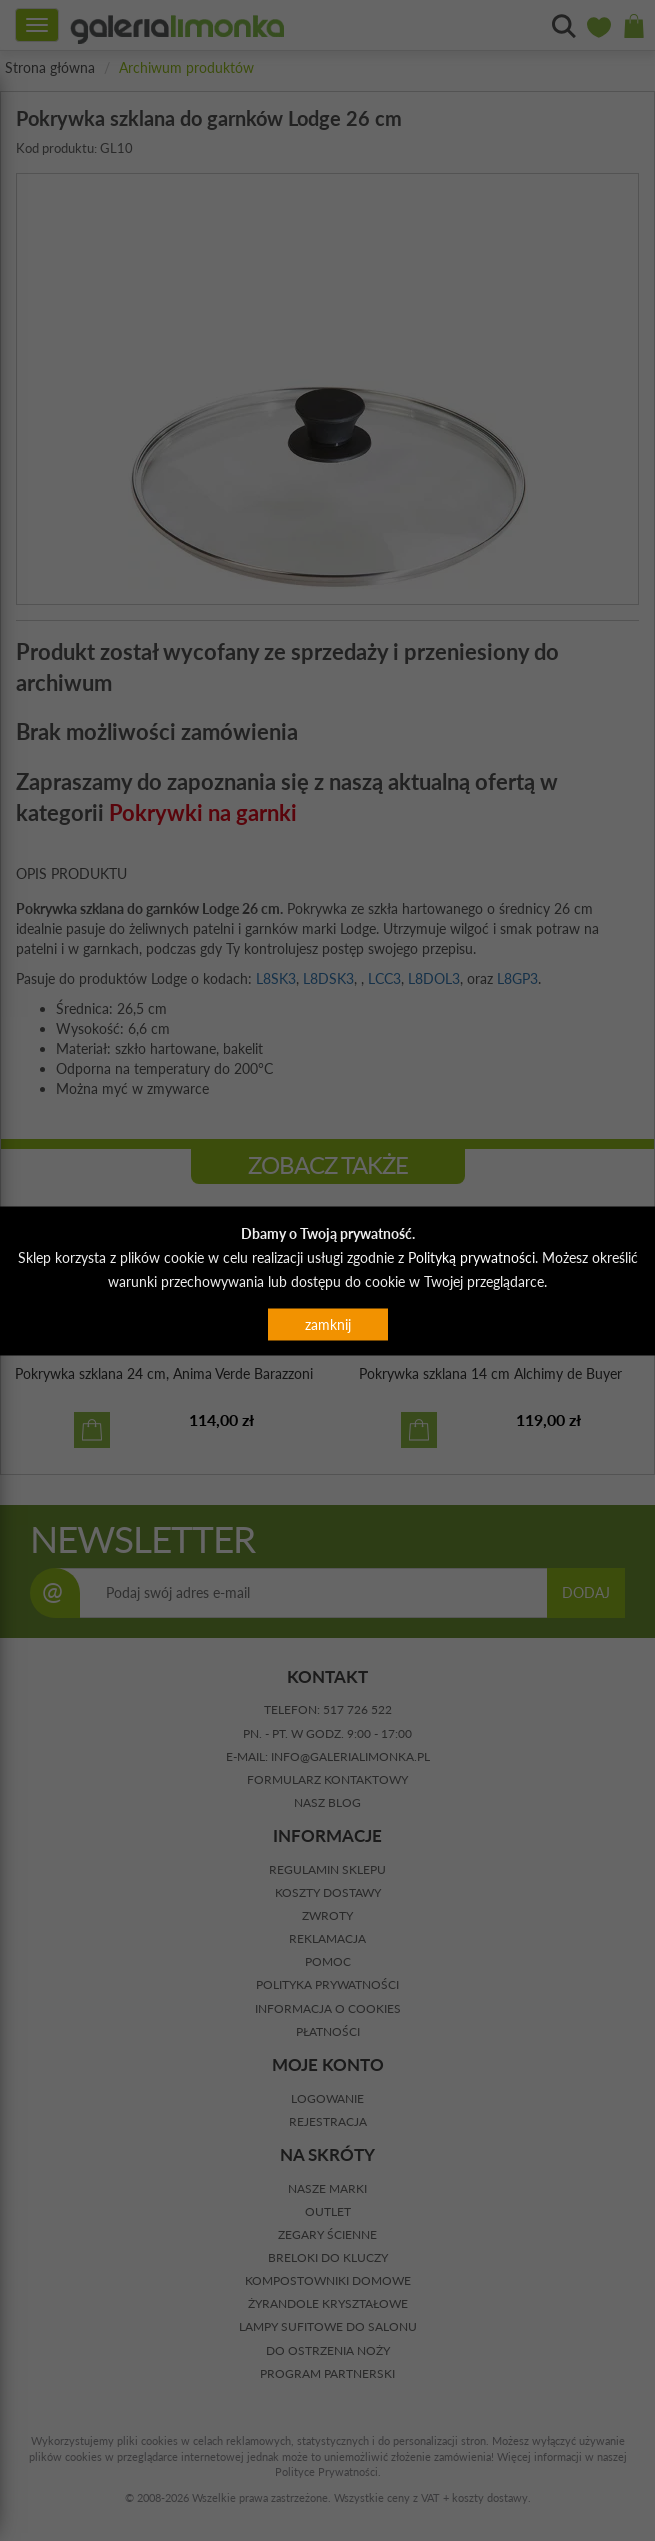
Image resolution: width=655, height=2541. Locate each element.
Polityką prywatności (471, 1256)
